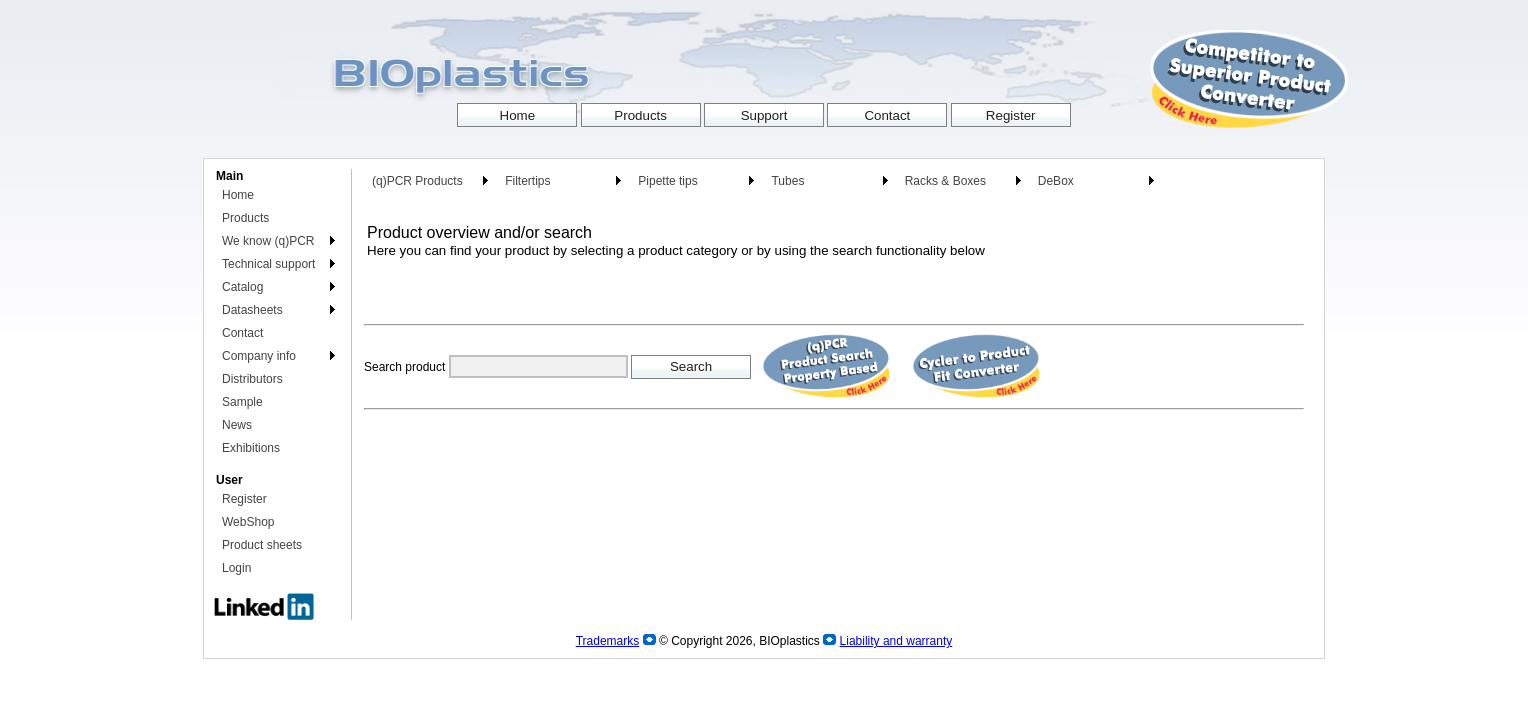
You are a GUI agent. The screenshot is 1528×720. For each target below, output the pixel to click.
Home (238, 195)
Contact (242, 333)
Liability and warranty (896, 641)
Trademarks (608, 641)
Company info (259, 356)
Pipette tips (667, 181)
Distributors (252, 379)
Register (244, 499)
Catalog (242, 287)
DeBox (1056, 181)
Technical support (268, 264)
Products (245, 218)
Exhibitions (251, 448)
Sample (242, 402)
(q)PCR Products (417, 181)
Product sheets (262, 545)
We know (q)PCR (268, 241)
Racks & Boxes (945, 181)
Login (236, 568)
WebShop (248, 522)
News (237, 425)
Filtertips (527, 181)
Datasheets (252, 310)
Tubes (787, 181)
